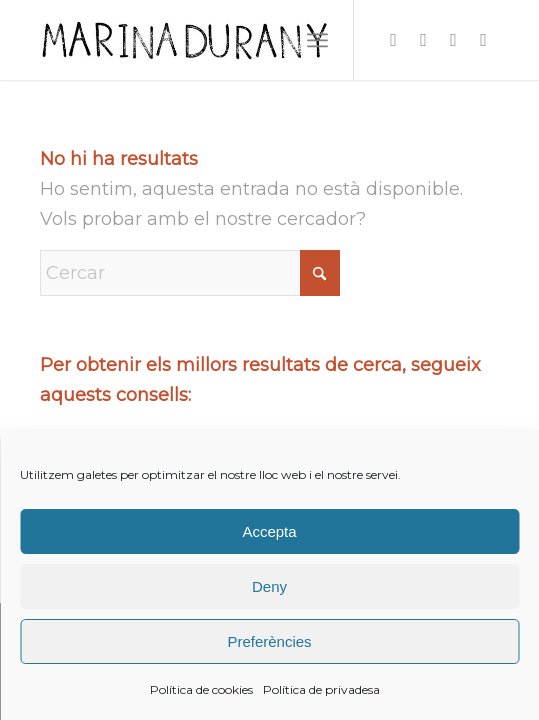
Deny (269, 586)
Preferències (269, 641)
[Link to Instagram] (394, 40)
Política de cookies (201, 689)
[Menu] (317, 40)
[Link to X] (454, 40)
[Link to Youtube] (484, 40)
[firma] (223, 40)
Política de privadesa (321, 689)
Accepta (269, 531)
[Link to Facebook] (424, 40)
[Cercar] (190, 273)
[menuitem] (317, 40)
